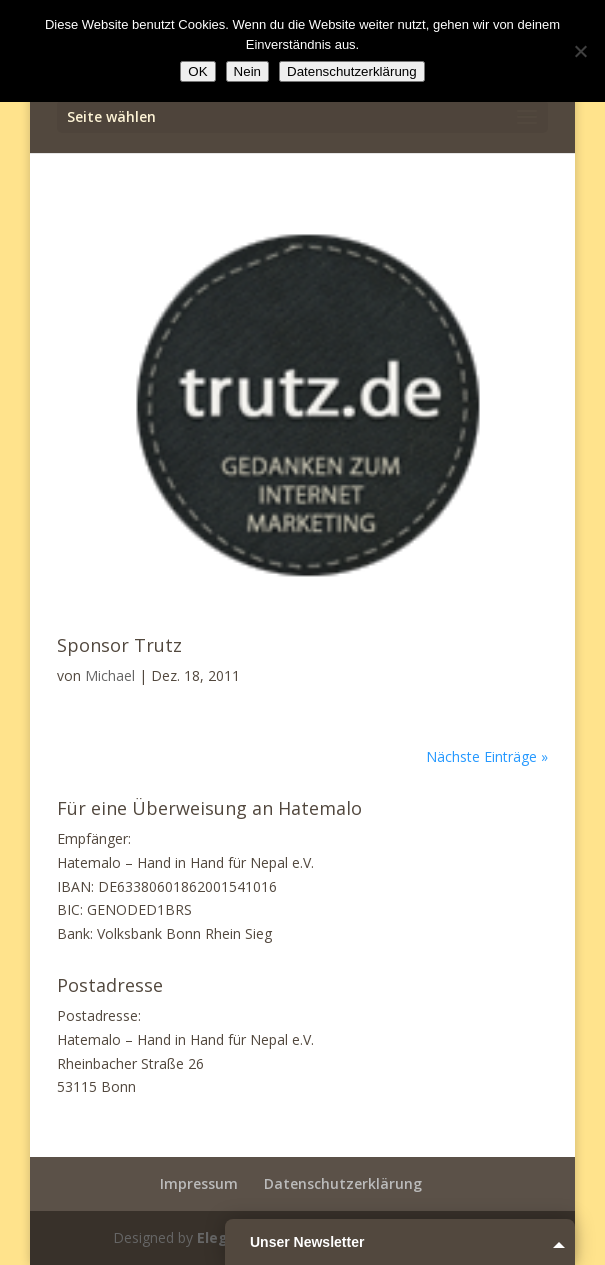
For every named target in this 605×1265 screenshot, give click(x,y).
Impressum (199, 1183)
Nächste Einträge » (487, 756)
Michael (110, 675)
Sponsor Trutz (119, 645)
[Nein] (580, 51)
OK (197, 71)
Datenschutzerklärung (343, 1183)
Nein (247, 71)
